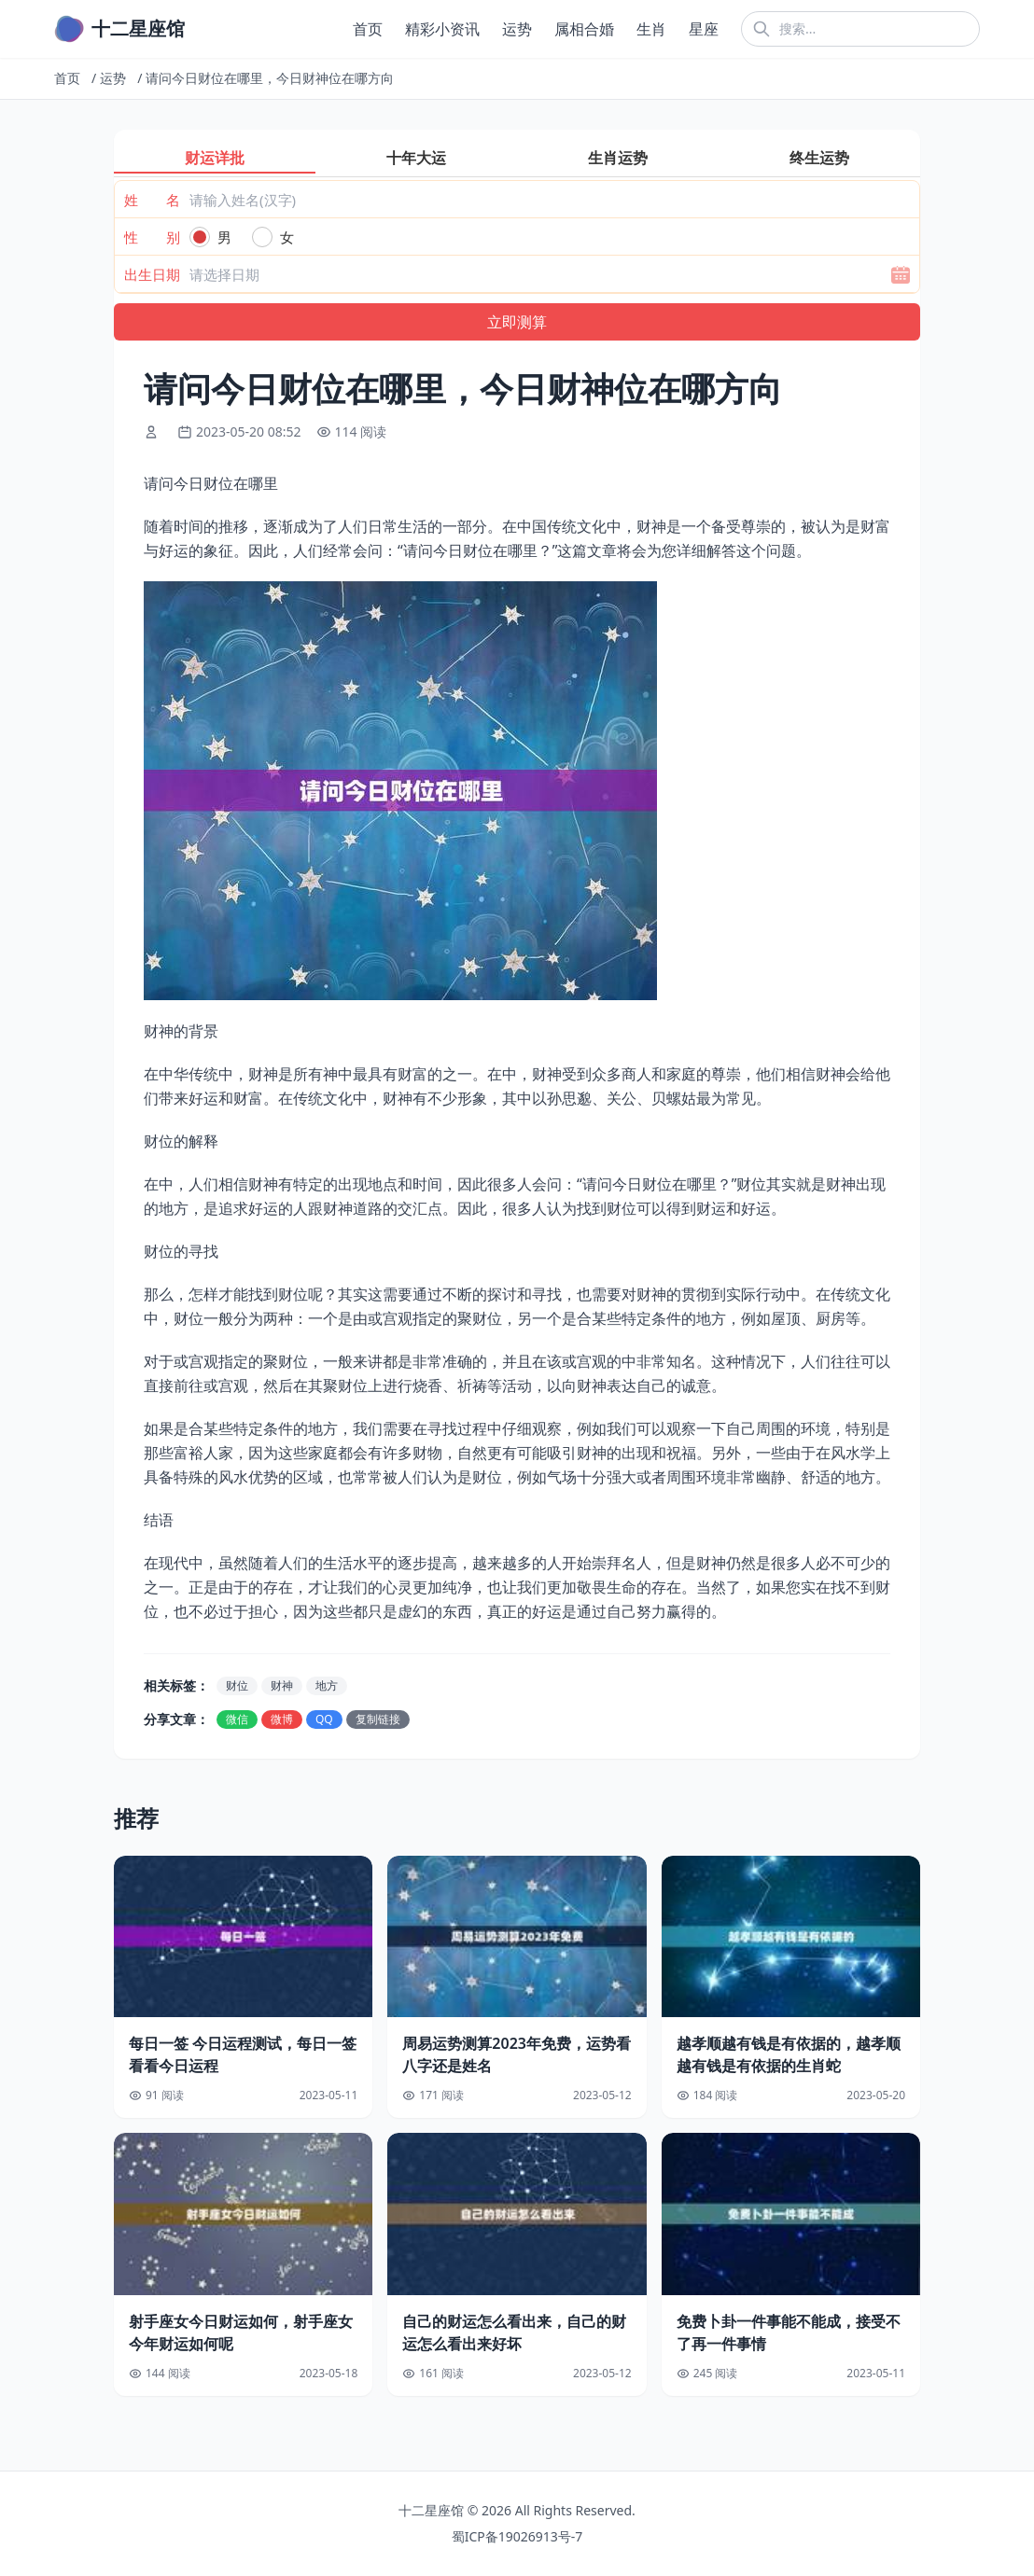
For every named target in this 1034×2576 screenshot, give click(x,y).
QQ (324, 1719)
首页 (368, 29)
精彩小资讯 (442, 29)
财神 (282, 1685)
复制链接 (378, 1719)
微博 (282, 1719)
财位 (237, 1685)
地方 (326, 1685)
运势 (517, 29)
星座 (704, 29)
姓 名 (152, 199)
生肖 (651, 29)
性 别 (152, 237)
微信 (237, 1719)
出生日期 (152, 274)
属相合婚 (584, 29)
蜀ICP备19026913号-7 (517, 2536)
